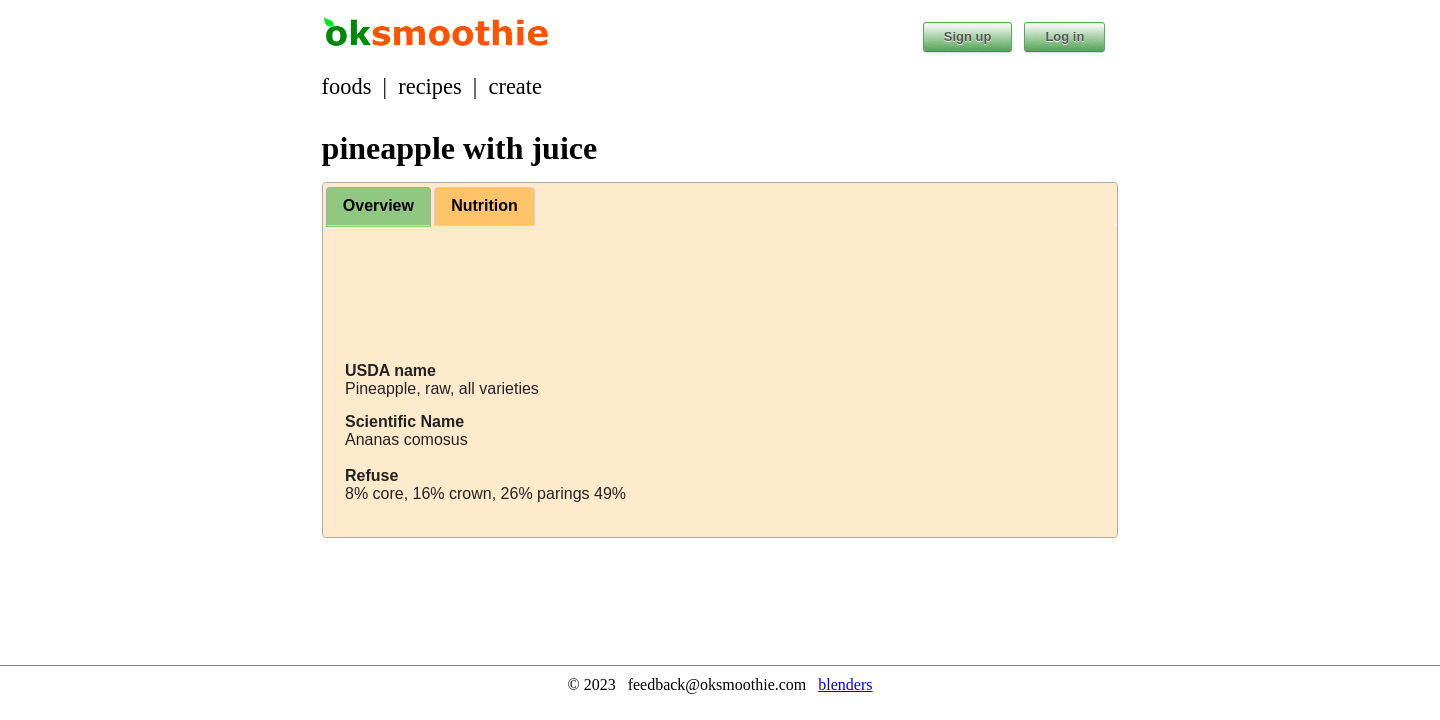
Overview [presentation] (378, 205)
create (515, 86)
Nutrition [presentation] (484, 205)
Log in (1064, 36)
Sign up (968, 36)
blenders (845, 684)
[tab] (378, 207)
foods (347, 86)
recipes (429, 86)
